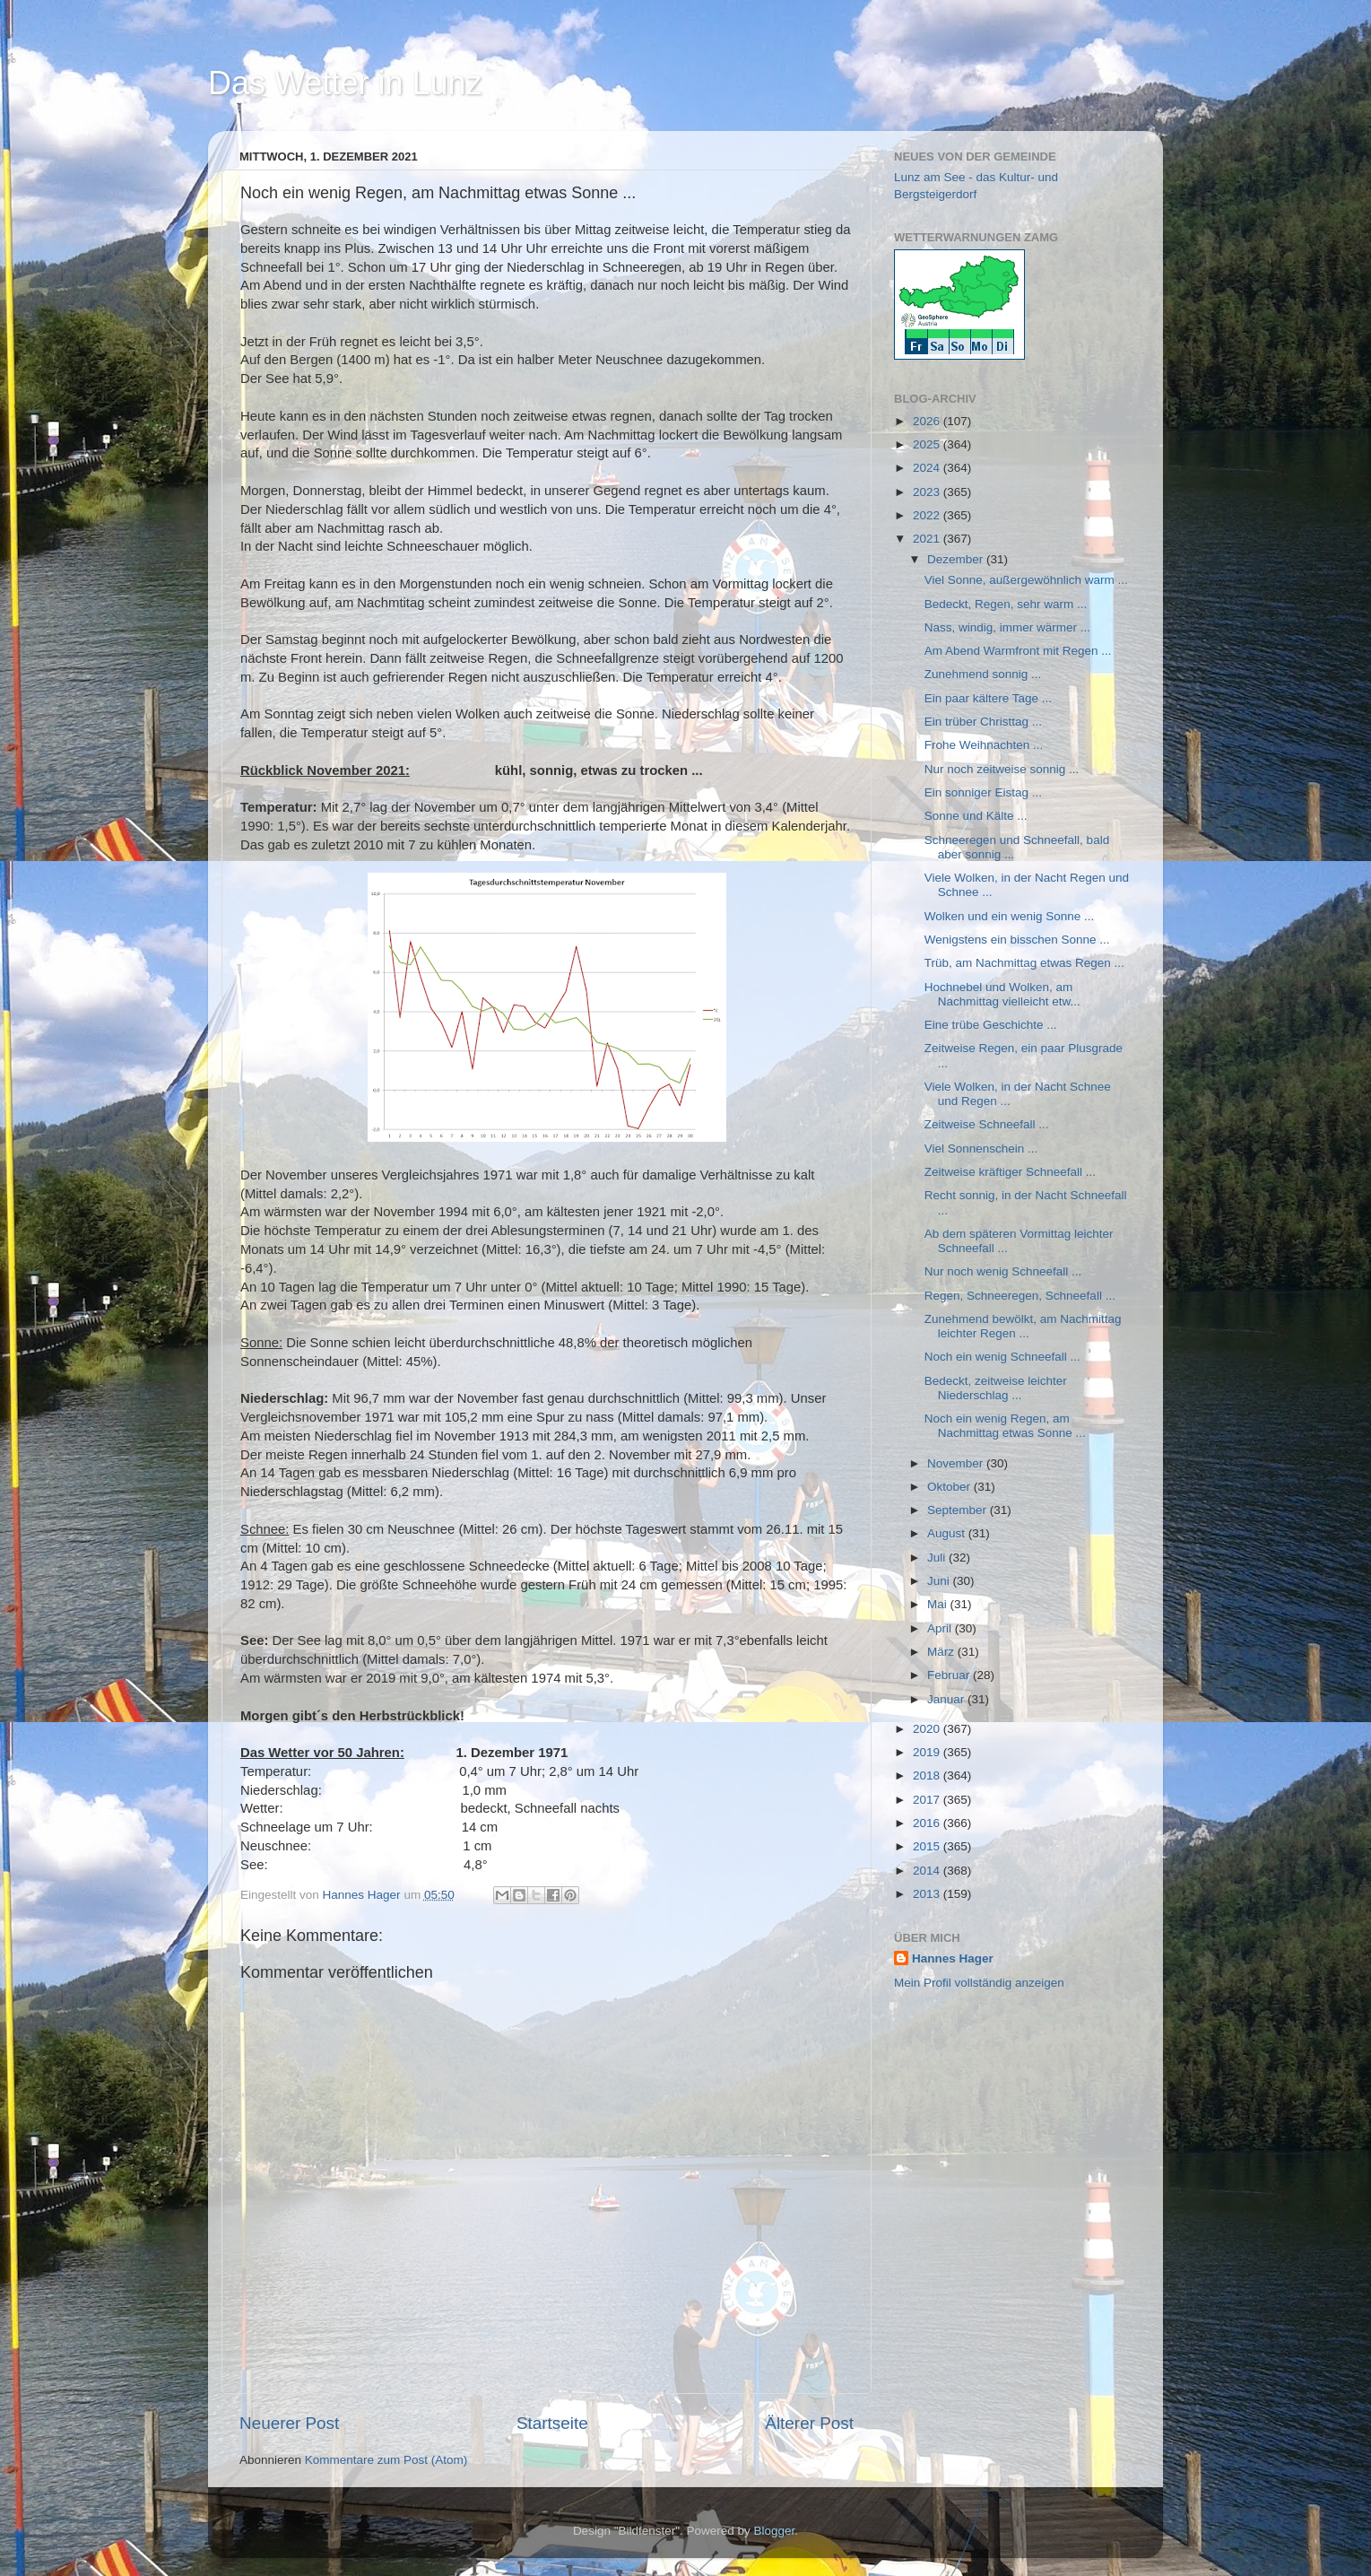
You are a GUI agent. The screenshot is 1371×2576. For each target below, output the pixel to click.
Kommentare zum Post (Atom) (386, 2460)
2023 (928, 492)
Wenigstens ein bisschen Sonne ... (1017, 939)
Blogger (774, 2530)
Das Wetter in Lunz (345, 83)
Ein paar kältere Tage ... (988, 698)
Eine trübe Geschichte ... (990, 1024)
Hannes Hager (953, 1958)
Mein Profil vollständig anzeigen (979, 1982)
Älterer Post (809, 2423)
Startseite (552, 2423)
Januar (947, 1699)
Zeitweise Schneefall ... (986, 1124)
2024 (928, 467)
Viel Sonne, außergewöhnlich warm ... (1026, 580)
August (947, 1533)
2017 (928, 1799)
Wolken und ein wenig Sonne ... (1009, 916)
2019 (928, 1752)
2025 (928, 444)
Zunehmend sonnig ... (983, 674)
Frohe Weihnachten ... (984, 745)
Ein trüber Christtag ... (983, 721)
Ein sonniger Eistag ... (983, 792)
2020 (928, 1729)
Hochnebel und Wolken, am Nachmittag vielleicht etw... (1002, 994)
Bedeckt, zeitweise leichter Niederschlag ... (995, 1388)
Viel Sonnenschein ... (981, 1148)
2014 (928, 1870)
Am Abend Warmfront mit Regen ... (1018, 650)
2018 (928, 1775)
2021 (928, 538)
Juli (938, 1557)
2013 (928, 1894)
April (941, 1628)
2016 (928, 1823)
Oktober (950, 1486)
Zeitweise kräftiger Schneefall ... (1010, 1172)
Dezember (956, 559)
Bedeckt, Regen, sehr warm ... (1006, 604)
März (942, 1651)
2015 (928, 1846)
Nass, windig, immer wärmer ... (1007, 627)
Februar (950, 1675)
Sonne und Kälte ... (976, 815)
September (958, 1510)
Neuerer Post (289, 2423)
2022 (928, 515)
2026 (928, 421)
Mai (938, 1604)
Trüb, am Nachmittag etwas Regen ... (1024, 963)
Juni (940, 1581)
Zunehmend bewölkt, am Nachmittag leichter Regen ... (1023, 1326)
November (956, 1463)
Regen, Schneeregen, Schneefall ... (1019, 1295)
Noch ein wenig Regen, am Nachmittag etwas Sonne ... (1005, 1426)
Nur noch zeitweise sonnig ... (1002, 769)
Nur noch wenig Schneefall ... (1003, 1271)
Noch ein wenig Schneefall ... (1002, 1356)
